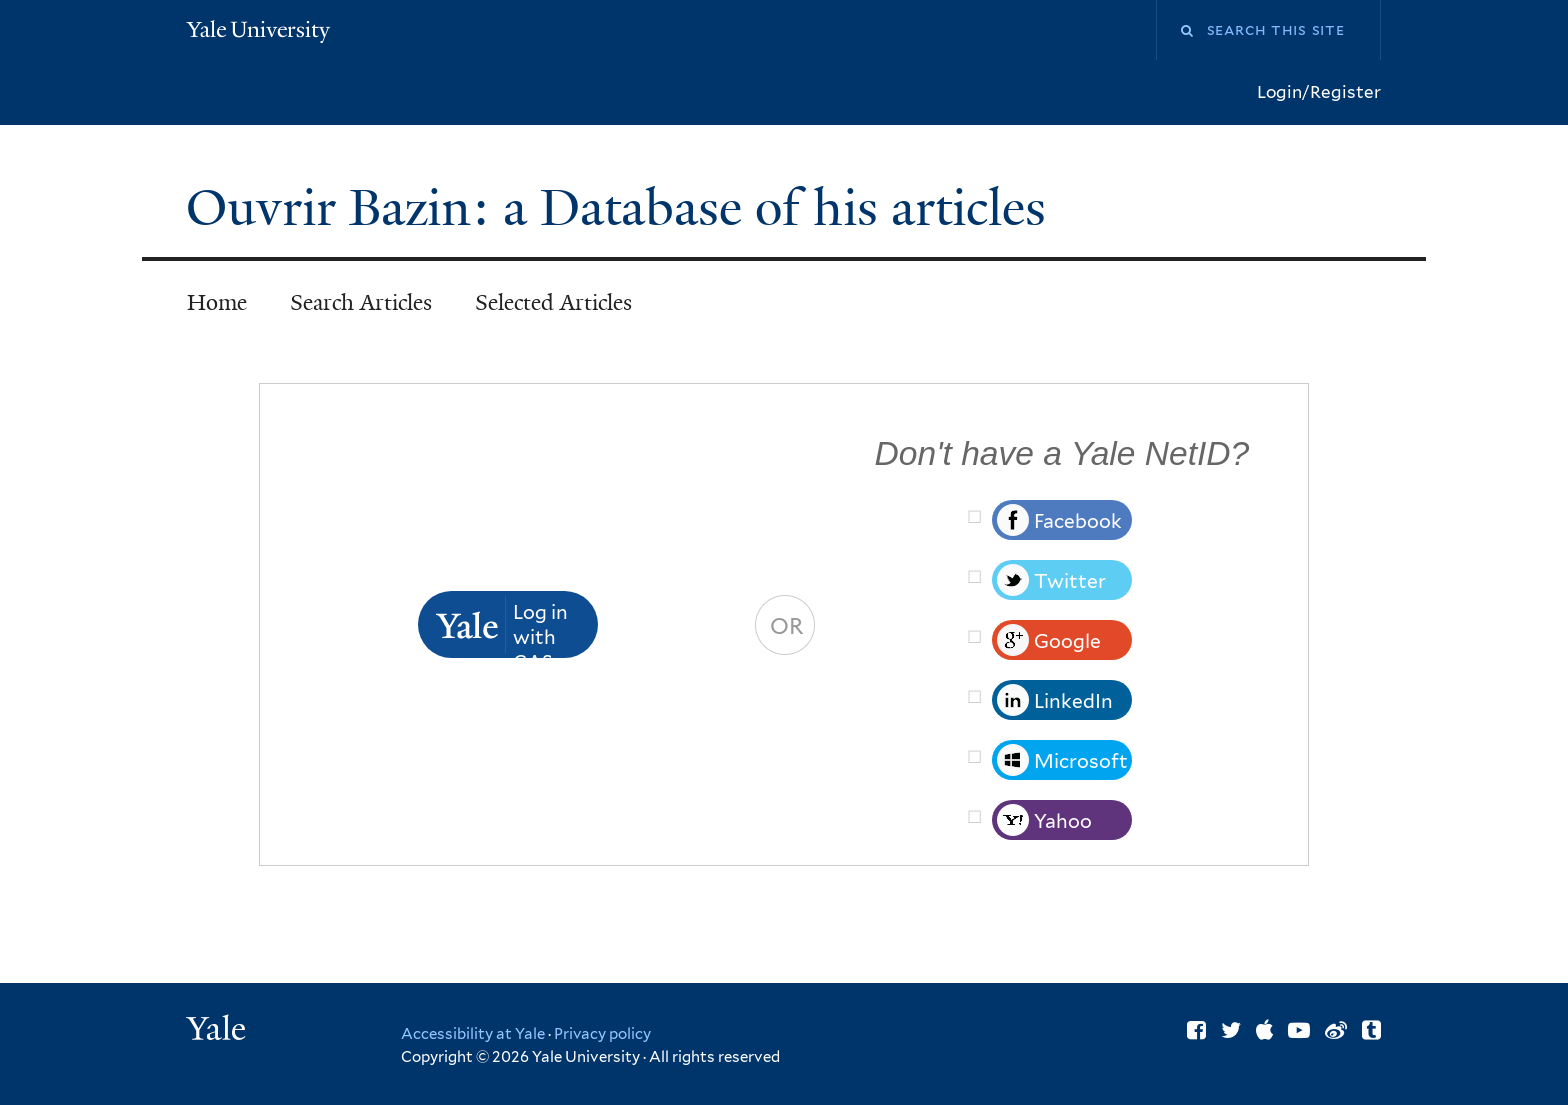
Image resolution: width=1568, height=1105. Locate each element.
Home (217, 302)
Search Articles (361, 302)
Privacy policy (602, 1034)
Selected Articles (553, 302)
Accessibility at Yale (473, 1034)
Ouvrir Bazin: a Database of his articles (622, 208)
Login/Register (1319, 92)
